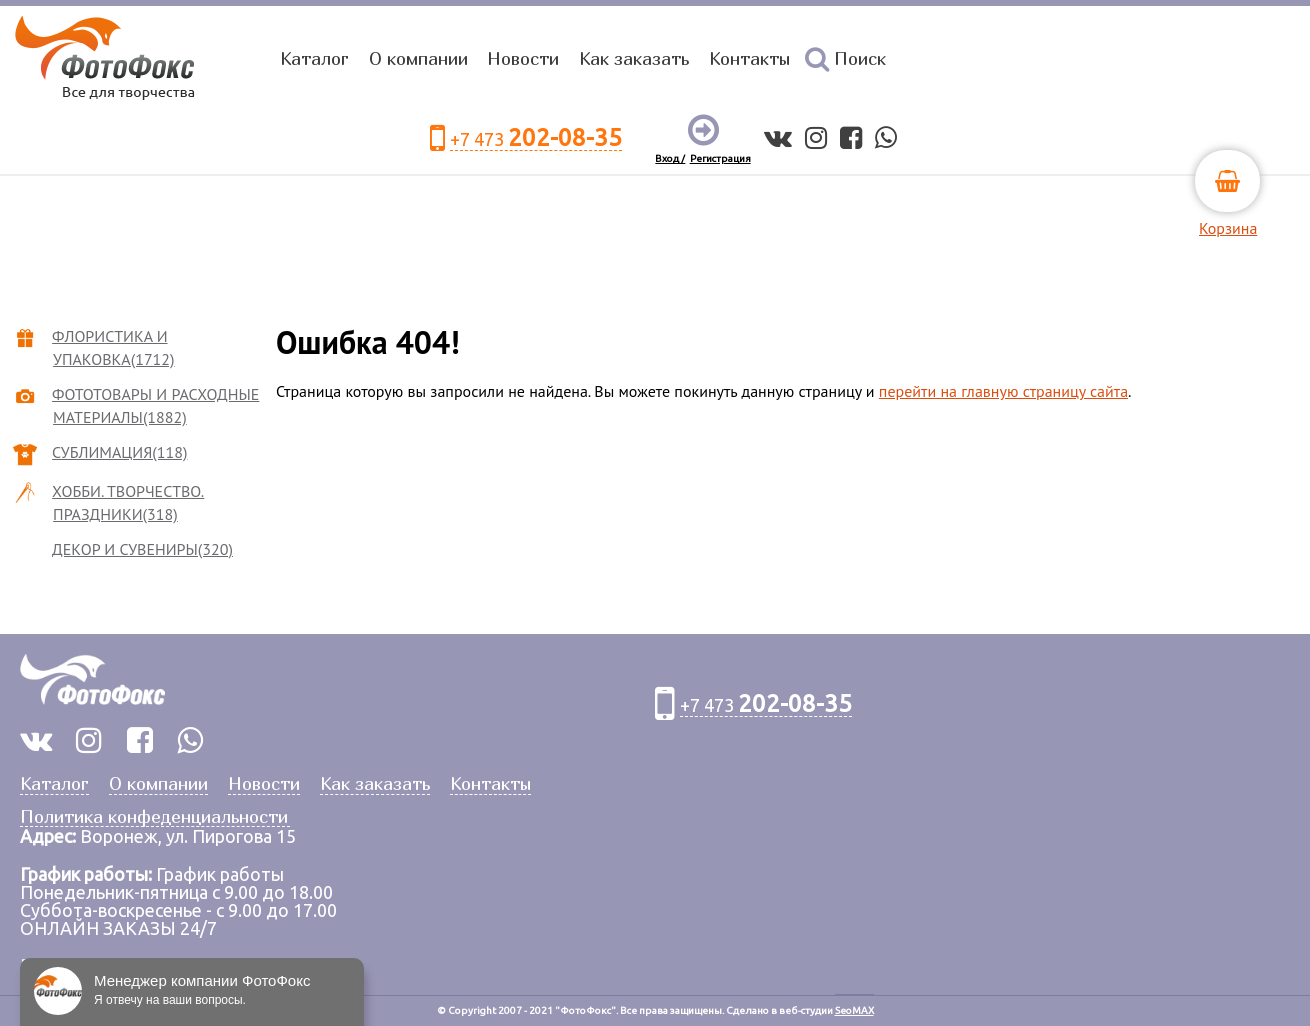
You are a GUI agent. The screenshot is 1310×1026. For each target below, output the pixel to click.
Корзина (1228, 228)
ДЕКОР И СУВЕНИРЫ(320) (143, 549)
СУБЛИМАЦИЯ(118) (120, 452)
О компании (418, 58)
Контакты (749, 58)
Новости (523, 58)
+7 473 (536, 138)
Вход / (670, 158)
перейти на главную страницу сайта (1003, 391)
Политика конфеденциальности (154, 817)
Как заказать (634, 58)
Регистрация (720, 158)
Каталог (314, 58)
